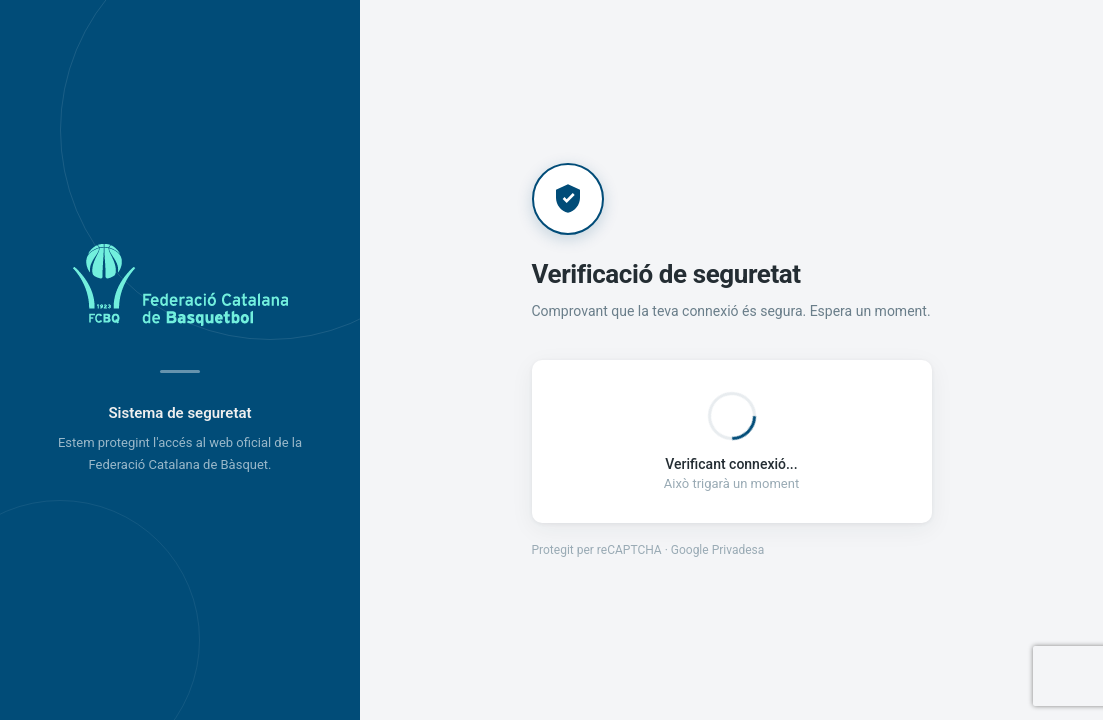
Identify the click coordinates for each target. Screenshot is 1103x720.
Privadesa (738, 550)
